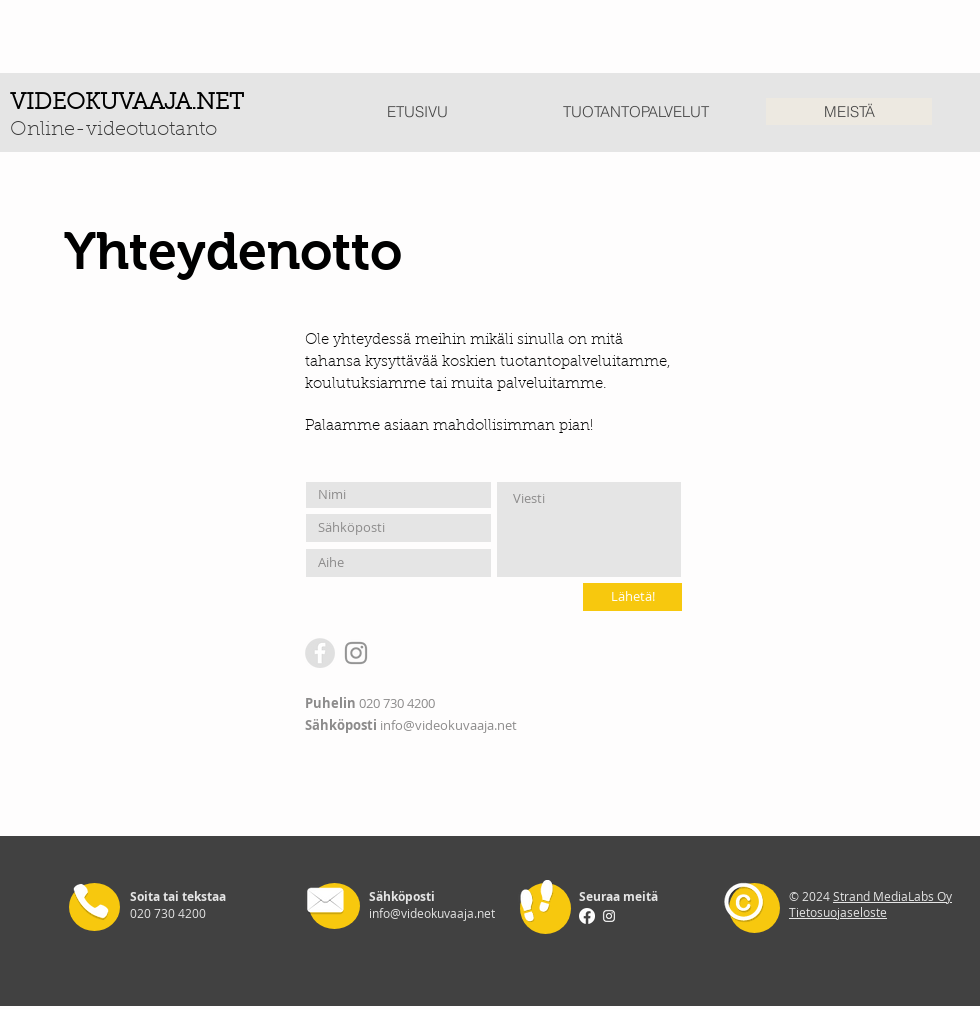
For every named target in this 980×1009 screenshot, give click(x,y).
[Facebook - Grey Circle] (320, 653)
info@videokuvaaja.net (448, 725)
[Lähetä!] (632, 597)
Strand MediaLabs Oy (892, 896)
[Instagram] (356, 653)
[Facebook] (587, 916)
